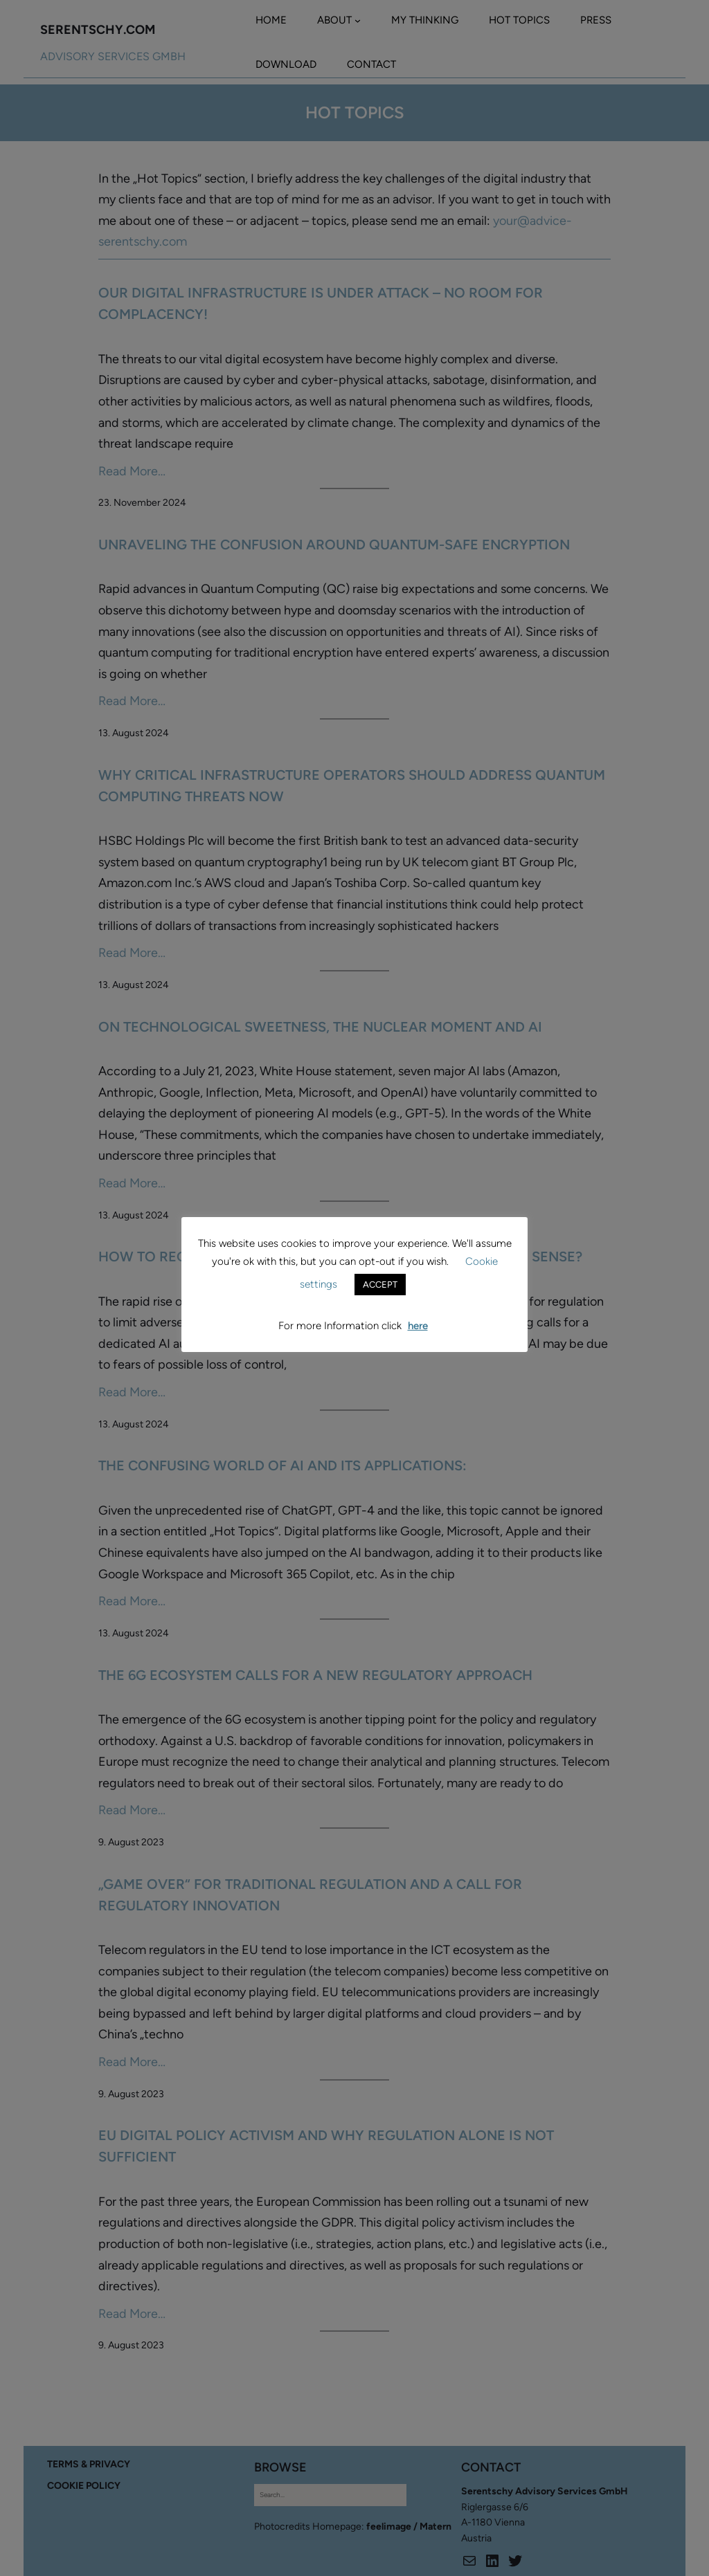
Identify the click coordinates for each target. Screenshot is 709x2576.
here (418, 1325)
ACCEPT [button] (380, 1284)
